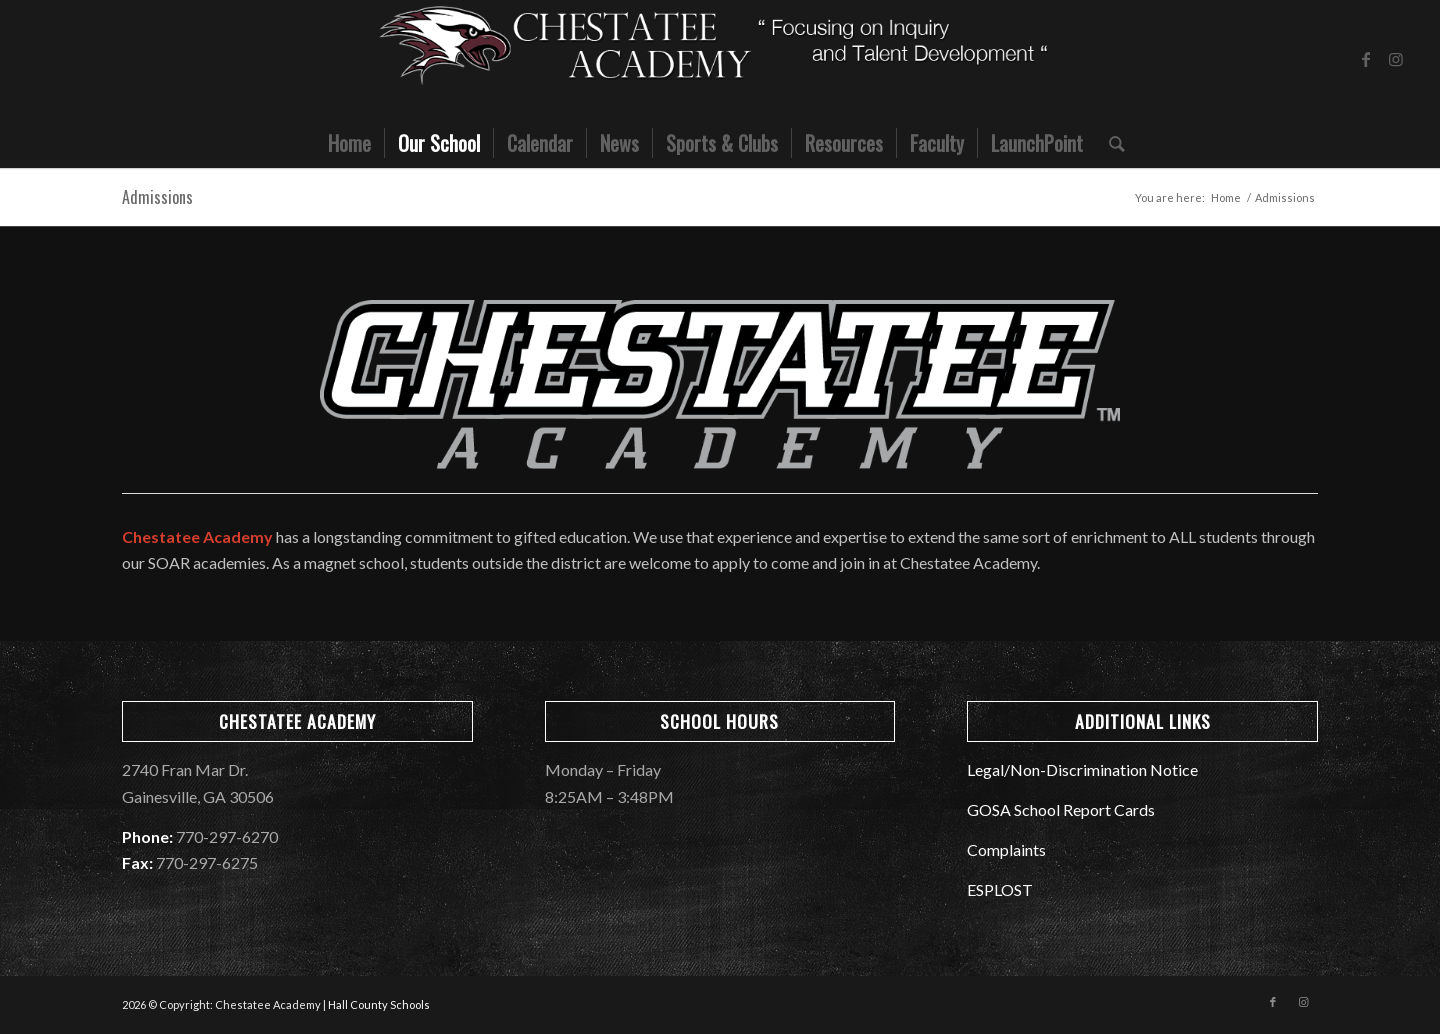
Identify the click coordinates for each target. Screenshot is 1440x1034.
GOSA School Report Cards (1061, 809)
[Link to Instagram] (1396, 59)
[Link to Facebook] (1366, 59)
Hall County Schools (379, 1004)
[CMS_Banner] (719, 59)
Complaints (1006, 849)
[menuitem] (349, 143)
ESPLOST (1000, 889)
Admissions (157, 197)
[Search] (1110, 143)
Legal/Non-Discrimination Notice (1082, 769)
